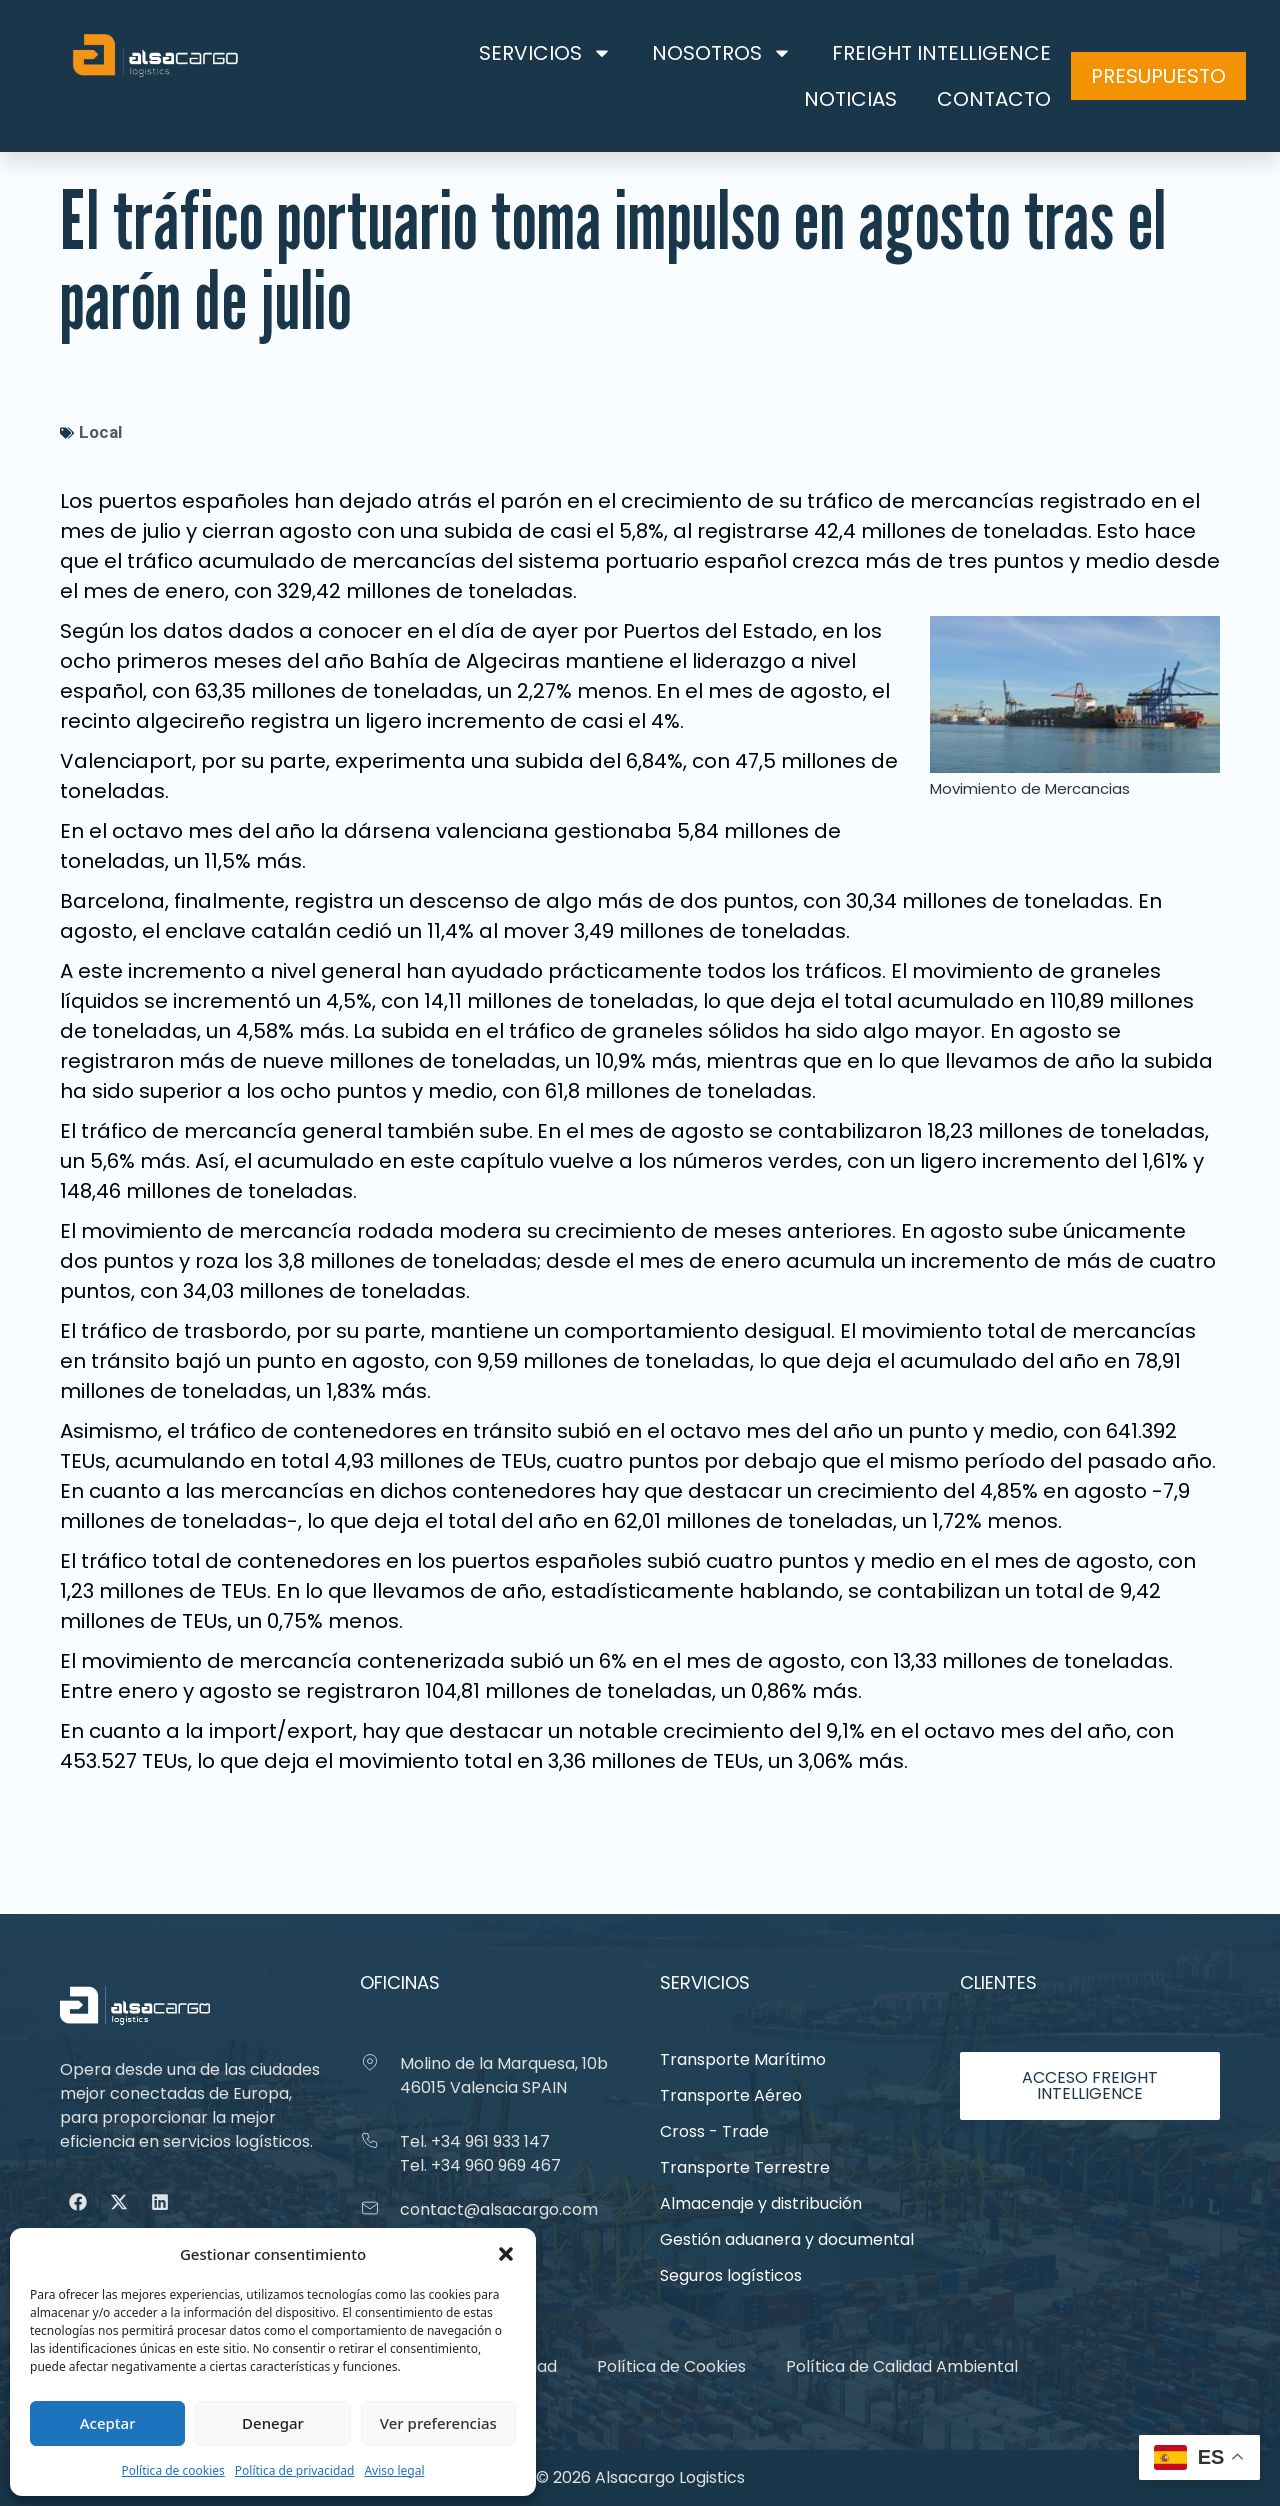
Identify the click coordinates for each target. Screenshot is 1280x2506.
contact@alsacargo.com (499, 2209)
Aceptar (108, 2423)
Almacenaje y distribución (761, 2203)
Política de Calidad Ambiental (902, 2366)
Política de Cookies (671, 2366)
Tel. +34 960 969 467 (480, 2165)
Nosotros (722, 53)
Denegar (273, 2423)
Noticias (850, 99)
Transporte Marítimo (743, 2059)
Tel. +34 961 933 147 (475, 2141)
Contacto (994, 99)
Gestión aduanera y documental (787, 2239)
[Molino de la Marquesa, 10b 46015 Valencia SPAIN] (370, 2062)
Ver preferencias (438, 2423)
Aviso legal (394, 2470)
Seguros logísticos (731, 2275)
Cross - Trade (714, 2131)
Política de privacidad (295, 2470)
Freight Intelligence (941, 53)
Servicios (545, 53)
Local (100, 432)
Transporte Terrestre (745, 2167)
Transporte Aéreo (731, 2095)
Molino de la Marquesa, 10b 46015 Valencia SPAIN (504, 2075)
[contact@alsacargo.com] (370, 2208)
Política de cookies (172, 2470)
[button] (506, 2254)
